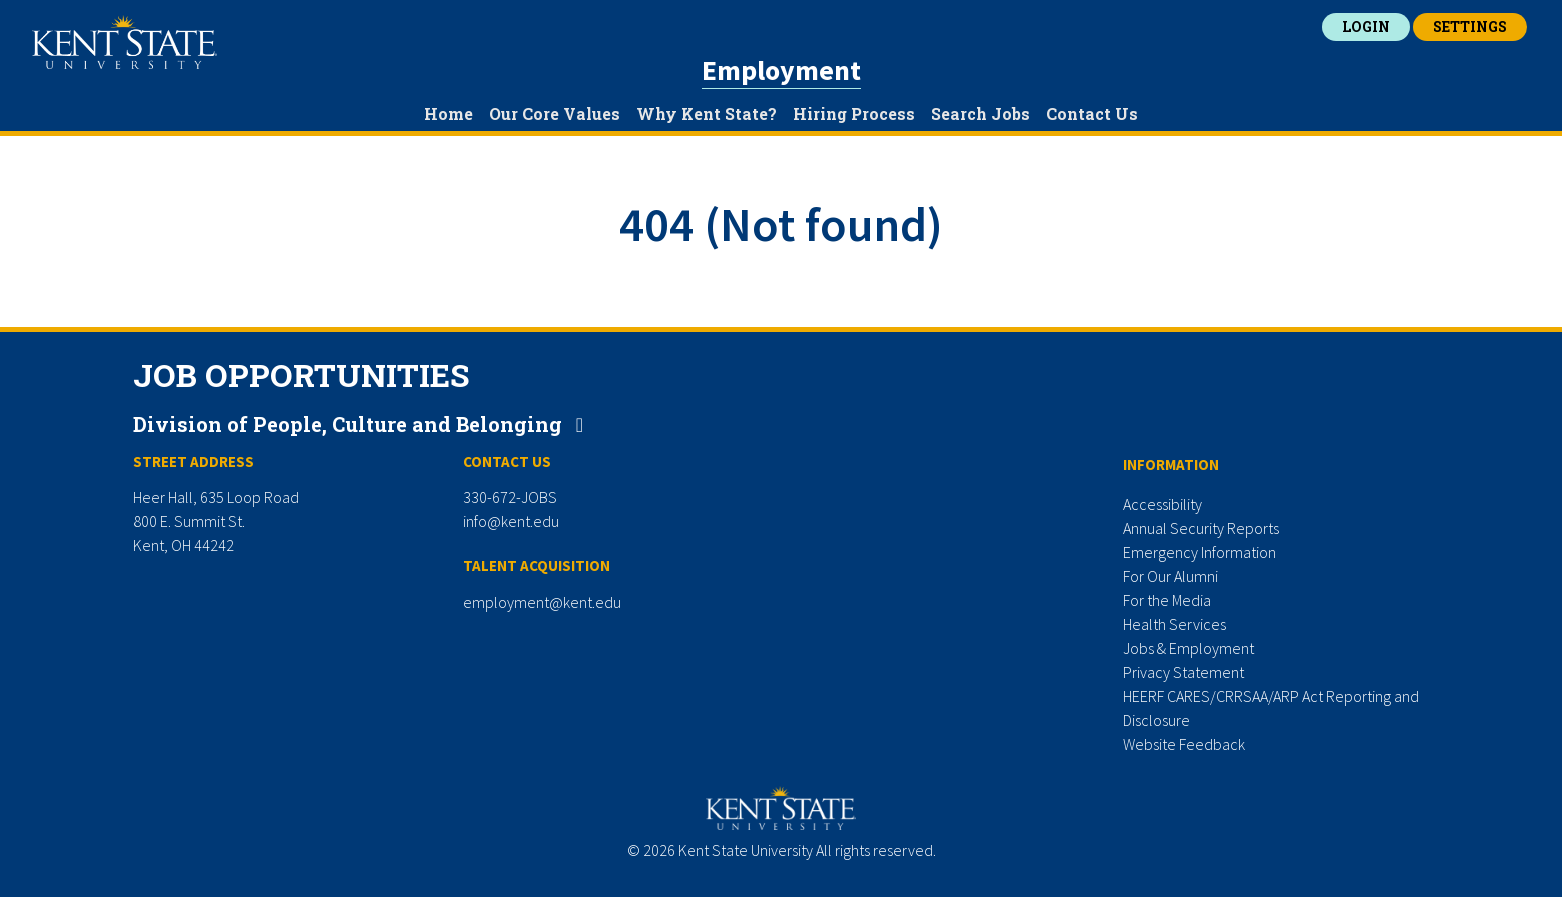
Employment (781, 70)
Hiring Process (854, 113)
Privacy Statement (1183, 672)
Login (1366, 26)
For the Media (1167, 600)
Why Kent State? (706, 113)
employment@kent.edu (542, 602)
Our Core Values (554, 113)
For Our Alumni (1170, 576)
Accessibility (1162, 504)
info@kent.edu (511, 521)
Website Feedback (1184, 744)
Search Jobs (980, 113)
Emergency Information (1199, 552)
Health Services (1174, 624)
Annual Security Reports (1201, 528)
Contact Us (1092, 113)
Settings (1470, 26)
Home (448, 113)
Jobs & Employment (1188, 648)
